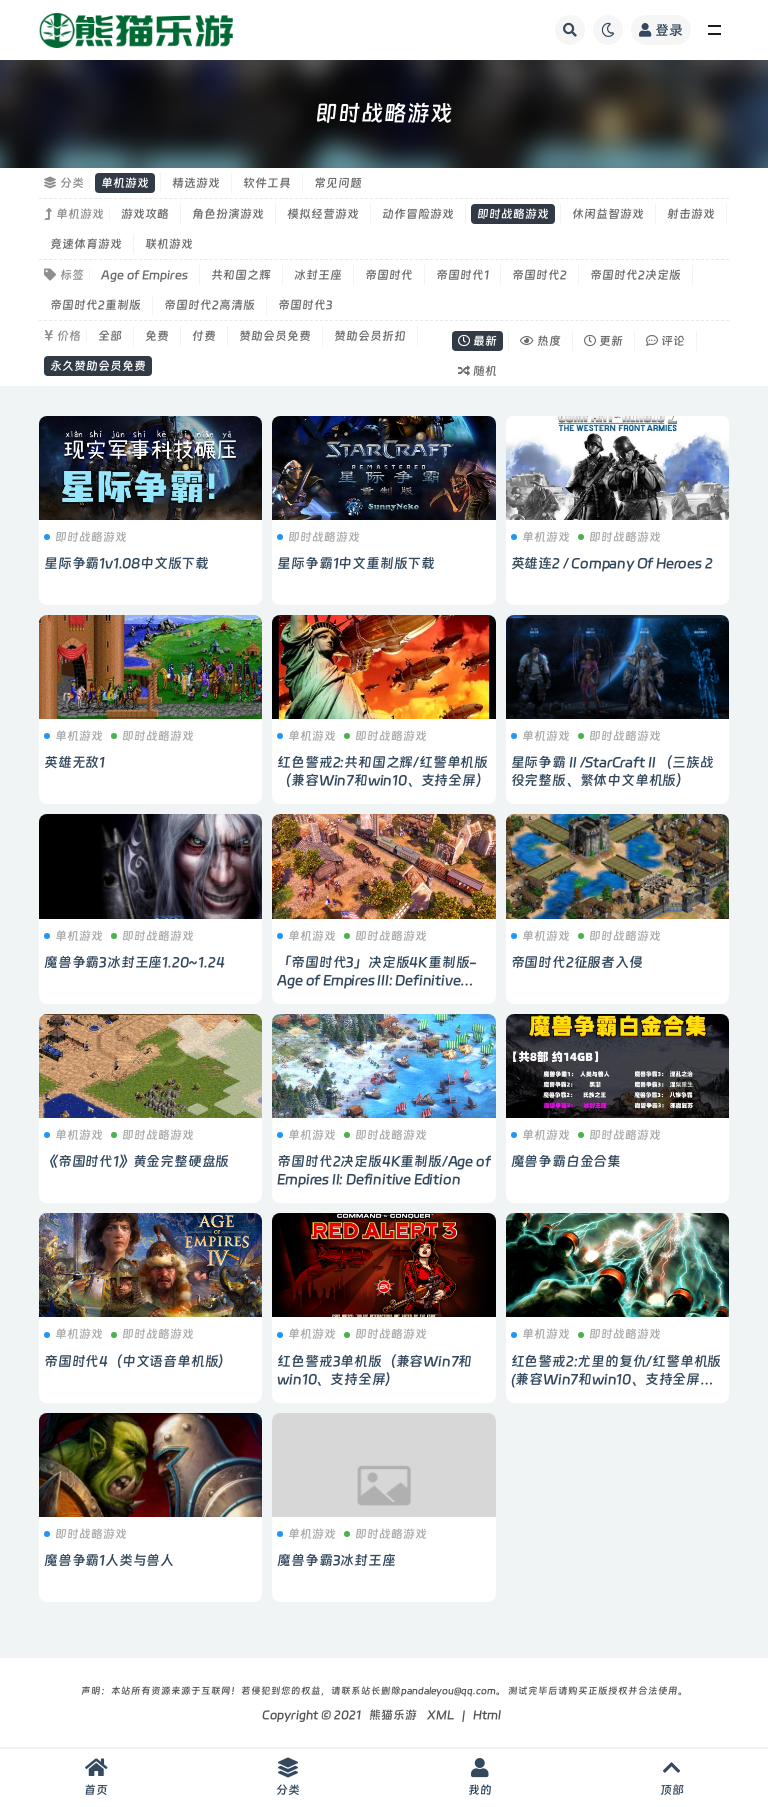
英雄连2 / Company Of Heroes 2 (612, 563)
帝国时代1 (462, 275)
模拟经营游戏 (323, 214)
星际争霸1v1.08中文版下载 (126, 563)
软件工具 (267, 183)
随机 (477, 371)
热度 (540, 341)
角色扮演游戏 (228, 214)
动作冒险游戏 (418, 214)
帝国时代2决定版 (635, 275)
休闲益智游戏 (608, 214)
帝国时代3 (305, 305)
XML (440, 1715)
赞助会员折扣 (370, 336)
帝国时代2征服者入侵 (577, 962)
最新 (477, 341)
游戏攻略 (145, 214)
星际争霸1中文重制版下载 (356, 563)
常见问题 (338, 183)
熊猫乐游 (393, 1715)
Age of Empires (144, 275)
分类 (288, 1777)
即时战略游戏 (513, 214)
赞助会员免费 (275, 336)
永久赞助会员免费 (98, 366)
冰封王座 (318, 275)
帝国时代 (389, 275)
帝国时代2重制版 (95, 305)
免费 (157, 336)
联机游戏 (169, 244)
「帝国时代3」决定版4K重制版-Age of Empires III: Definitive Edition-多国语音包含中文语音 (377, 980)
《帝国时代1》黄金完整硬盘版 (136, 1161)
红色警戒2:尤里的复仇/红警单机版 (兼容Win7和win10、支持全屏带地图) (616, 1379)
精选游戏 (196, 183)
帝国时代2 (539, 275)
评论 (665, 341)
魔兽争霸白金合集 (566, 1161)
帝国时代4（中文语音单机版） (138, 1361)
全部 (110, 336)
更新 (603, 341)
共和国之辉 (241, 275)
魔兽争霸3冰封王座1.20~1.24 (134, 962)
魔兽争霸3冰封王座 (336, 1560)
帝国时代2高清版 (209, 305)
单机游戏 (125, 183)
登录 (661, 30)
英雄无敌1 (74, 762)
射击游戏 (691, 214)
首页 (96, 1777)
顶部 (672, 1777)
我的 (480, 1777)
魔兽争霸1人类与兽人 (109, 1560)
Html (487, 1715)
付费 (204, 336)
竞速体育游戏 (86, 244)
